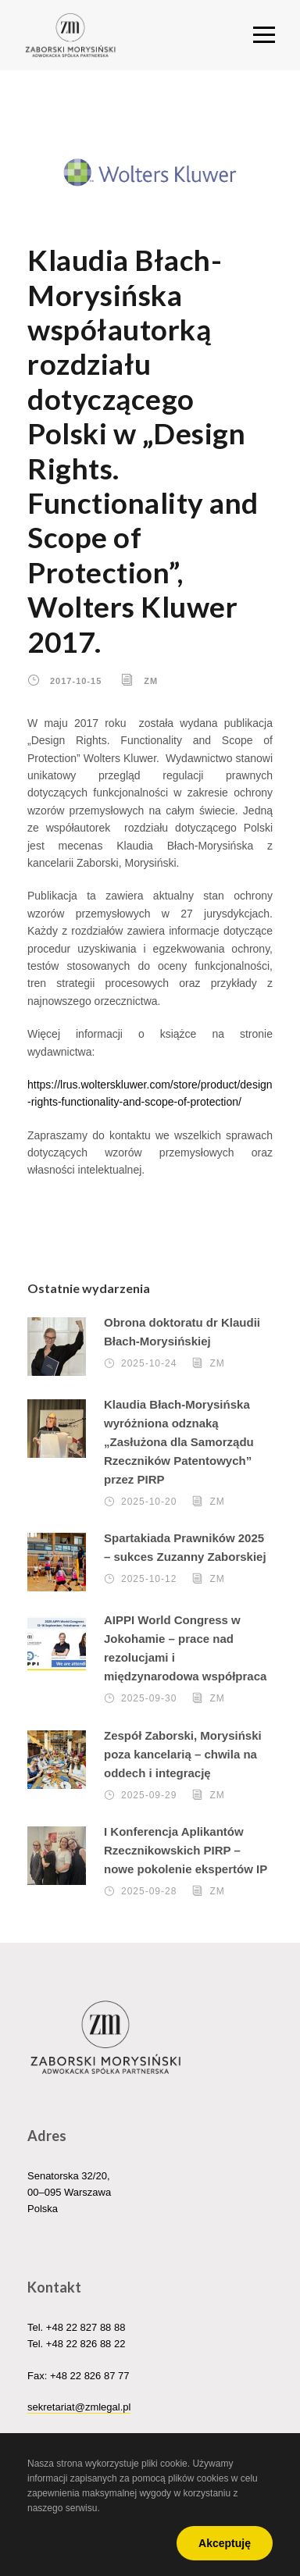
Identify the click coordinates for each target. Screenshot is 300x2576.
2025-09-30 (149, 1698)
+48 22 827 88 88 (86, 2327)
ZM (151, 681)
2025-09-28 (149, 1891)
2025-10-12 (149, 1578)
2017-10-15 (76, 681)
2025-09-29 (149, 1795)
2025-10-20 (149, 1501)
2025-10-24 (149, 1363)
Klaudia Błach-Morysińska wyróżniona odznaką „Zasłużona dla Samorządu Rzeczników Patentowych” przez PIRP (179, 1442)
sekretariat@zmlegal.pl (78, 2407)
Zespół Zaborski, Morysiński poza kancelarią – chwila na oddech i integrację (183, 1754)
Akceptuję (224, 2543)
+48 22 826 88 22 (86, 2344)
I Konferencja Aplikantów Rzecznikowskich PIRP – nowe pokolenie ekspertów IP (185, 1850)
